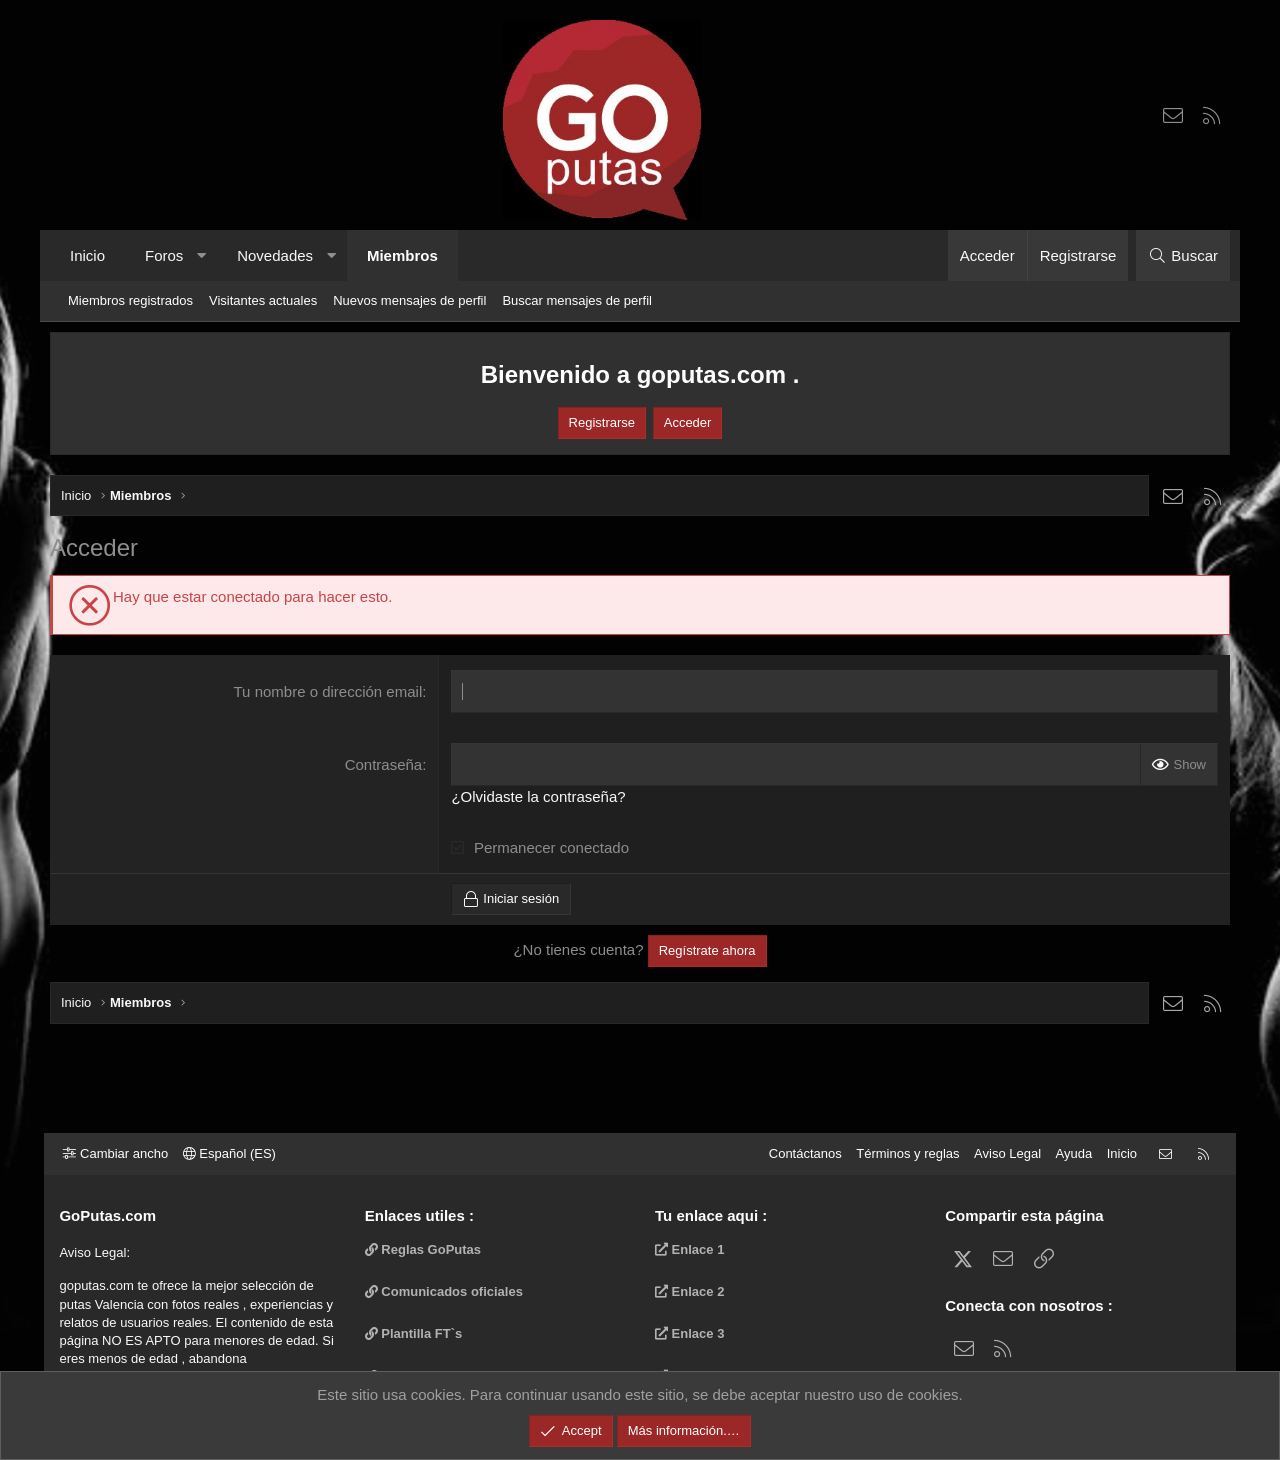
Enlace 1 (689, 1249)
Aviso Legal (1002, 1153)
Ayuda (1068, 1153)
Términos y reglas (902, 1153)
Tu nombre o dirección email (328, 691)
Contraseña (384, 764)
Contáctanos (799, 1153)
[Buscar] (1183, 255)
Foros (164, 255)
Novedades (275, 255)
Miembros (402, 255)
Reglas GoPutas (426, 1249)
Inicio (87, 255)
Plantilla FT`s (417, 1333)
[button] (201, 255)
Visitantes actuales (263, 300)
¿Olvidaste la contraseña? (538, 796)
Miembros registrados (130, 300)
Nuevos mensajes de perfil (409, 300)
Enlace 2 (689, 1291)
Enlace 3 (689, 1333)
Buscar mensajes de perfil (577, 300)
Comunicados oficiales (447, 1291)
